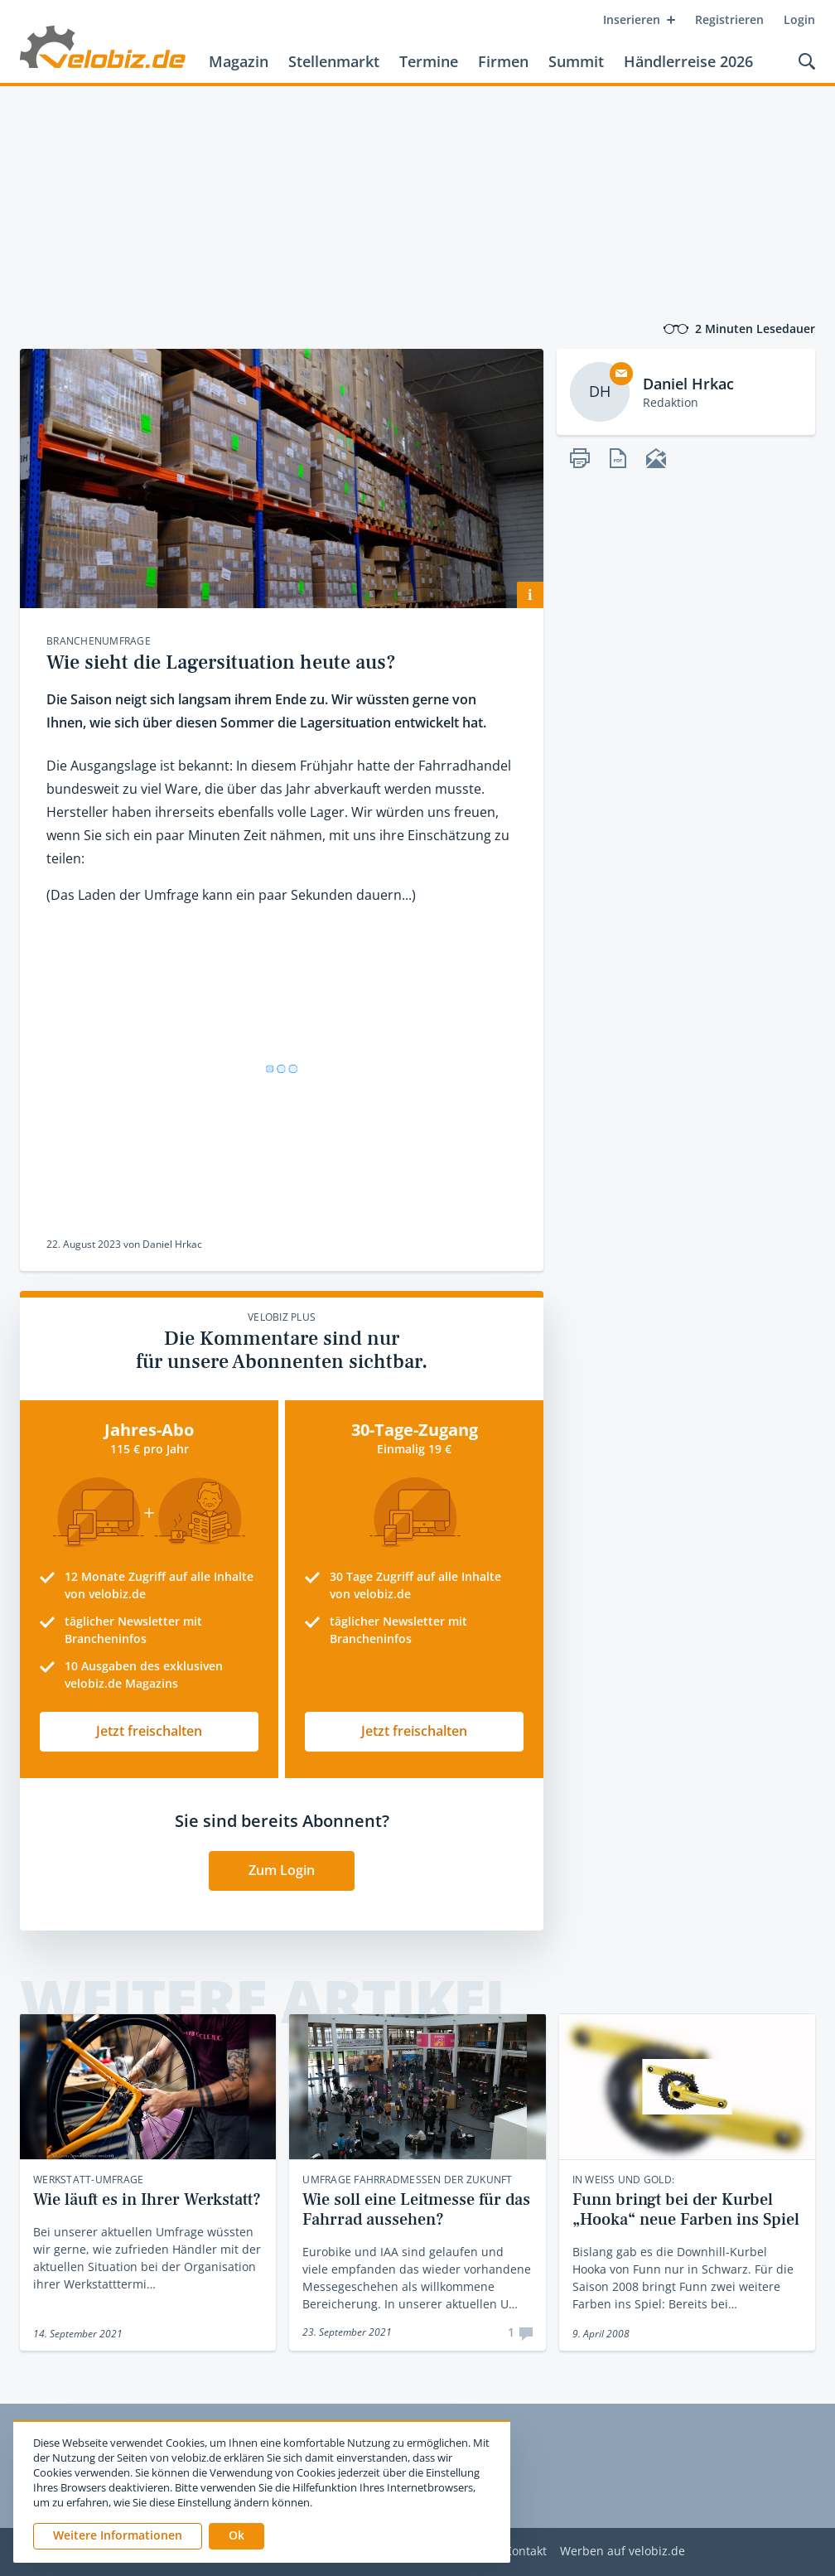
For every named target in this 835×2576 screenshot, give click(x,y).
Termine (428, 61)
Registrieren (729, 19)
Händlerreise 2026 (688, 61)
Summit (576, 61)
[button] (236, 2536)
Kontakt (525, 2552)
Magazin (238, 61)
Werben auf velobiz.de (622, 2552)
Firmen (503, 61)
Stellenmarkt (333, 61)
